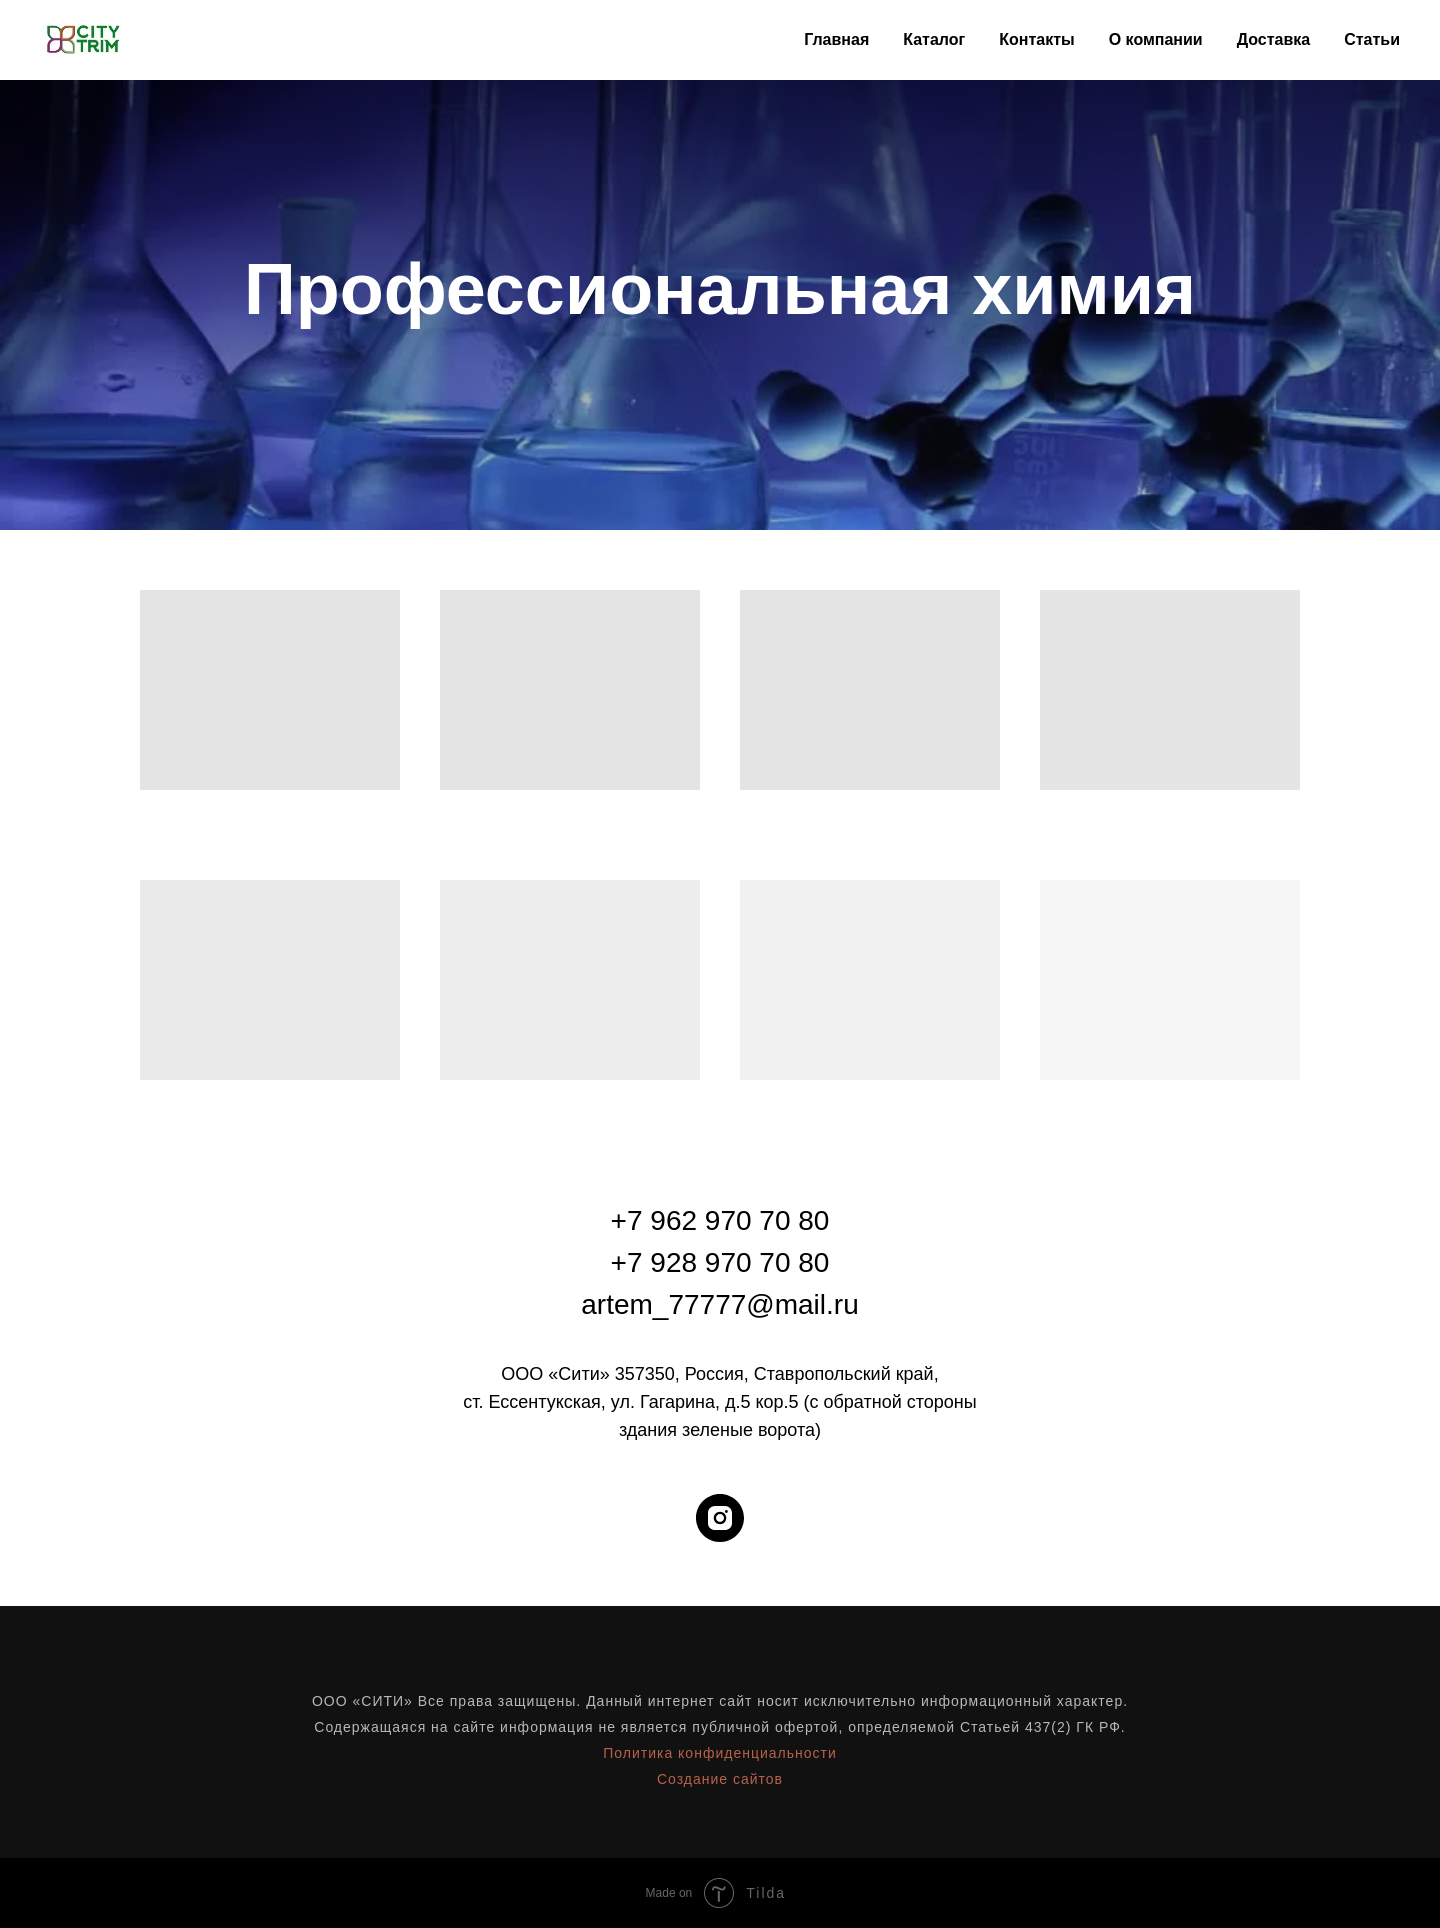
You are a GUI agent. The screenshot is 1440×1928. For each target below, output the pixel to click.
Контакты (1036, 39)
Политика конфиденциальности (720, 1753)
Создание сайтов (720, 1779)
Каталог (934, 39)
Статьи (1372, 39)
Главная (836, 39)
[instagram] (720, 1518)
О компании (1156, 39)
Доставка (1274, 39)
